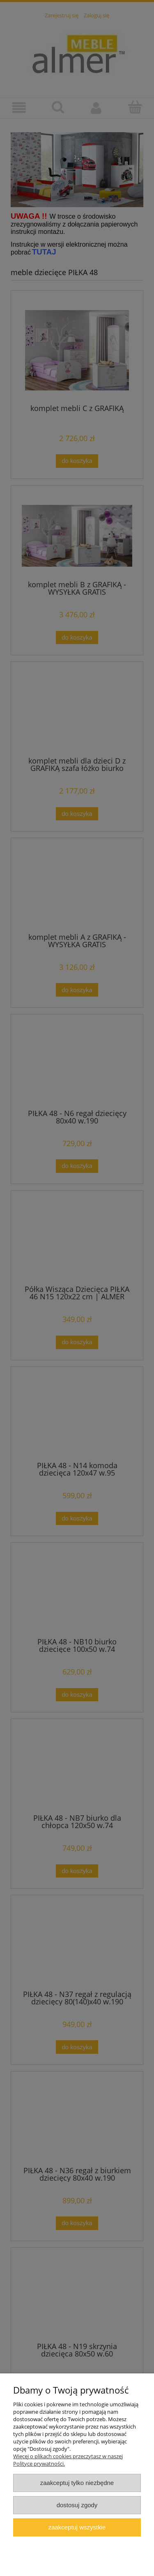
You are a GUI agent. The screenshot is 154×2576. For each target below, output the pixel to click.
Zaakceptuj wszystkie (77, 2527)
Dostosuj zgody (77, 2504)
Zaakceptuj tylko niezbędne (77, 2482)
